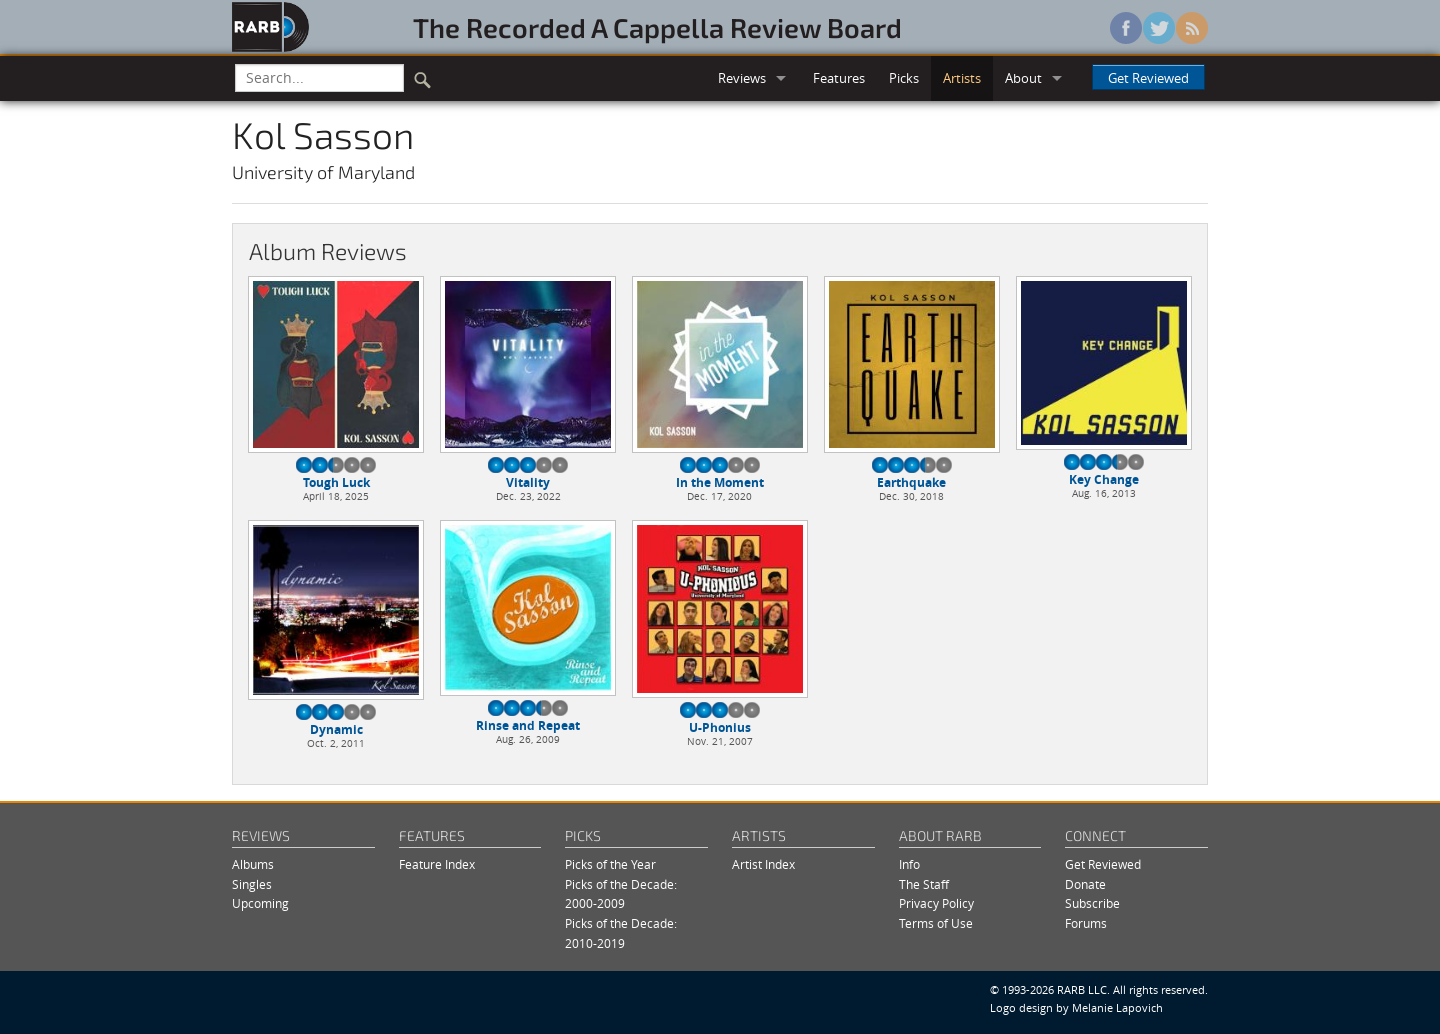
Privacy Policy (936, 903)
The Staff (924, 884)
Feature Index (437, 864)
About (1023, 78)
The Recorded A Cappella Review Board (657, 27)
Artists (962, 78)
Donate (1085, 884)
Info (909, 864)
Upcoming (260, 903)
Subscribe (1092, 903)
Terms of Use (936, 923)
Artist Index (763, 864)
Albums (253, 864)
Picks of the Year (610, 864)
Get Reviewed (1148, 78)
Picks (904, 78)
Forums (1086, 923)
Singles (252, 884)
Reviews (742, 78)
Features (839, 78)
